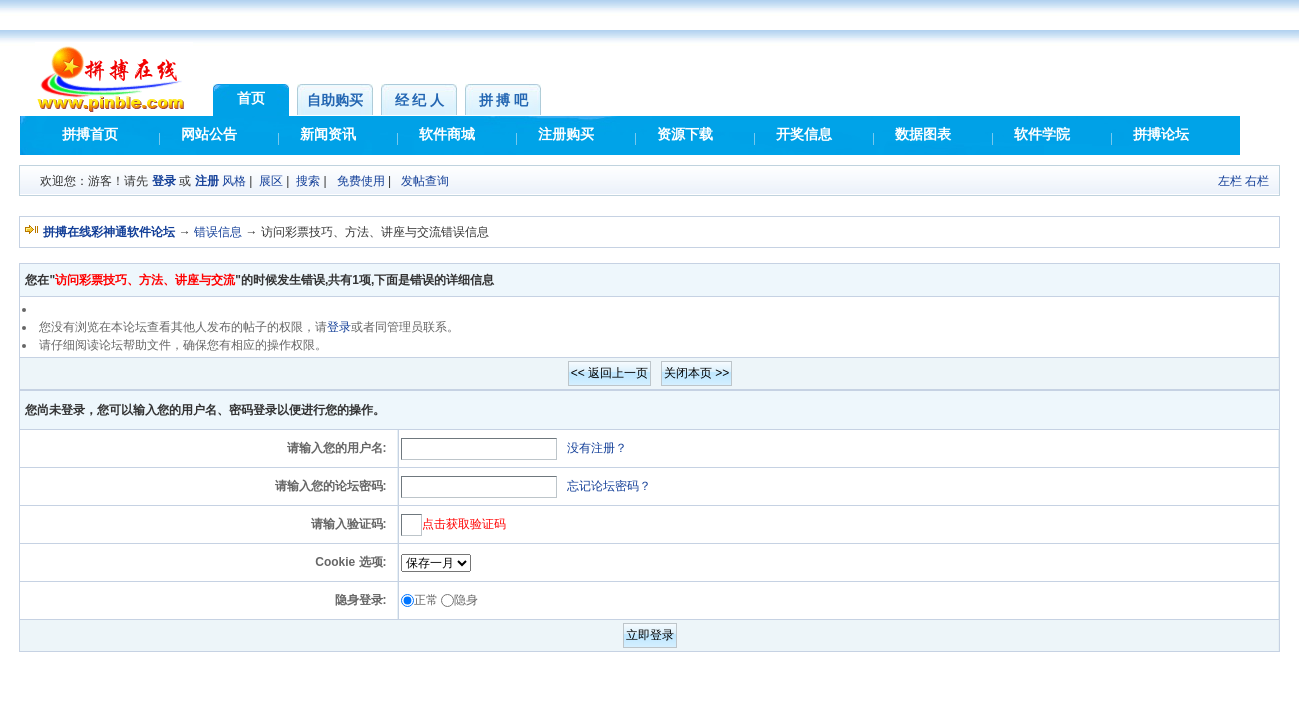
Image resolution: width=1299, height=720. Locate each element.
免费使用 (361, 181)
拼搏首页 (90, 134)
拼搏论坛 (1161, 134)
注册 (207, 181)
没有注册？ (597, 448)
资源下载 (685, 134)
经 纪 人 (419, 100)
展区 (271, 181)
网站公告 (209, 134)
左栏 (1230, 181)
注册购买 (566, 134)
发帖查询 (425, 181)
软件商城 (447, 134)
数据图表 (923, 134)
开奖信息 (804, 134)
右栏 (1257, 181)
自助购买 (335, 100)
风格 (234, 181)
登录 (164, 181)
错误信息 (218, 232)
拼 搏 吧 (503, 100)
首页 (251, 98)
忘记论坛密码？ (609, 486)
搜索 (308, 181)
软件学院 (1042, 134)
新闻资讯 (328, 134)
